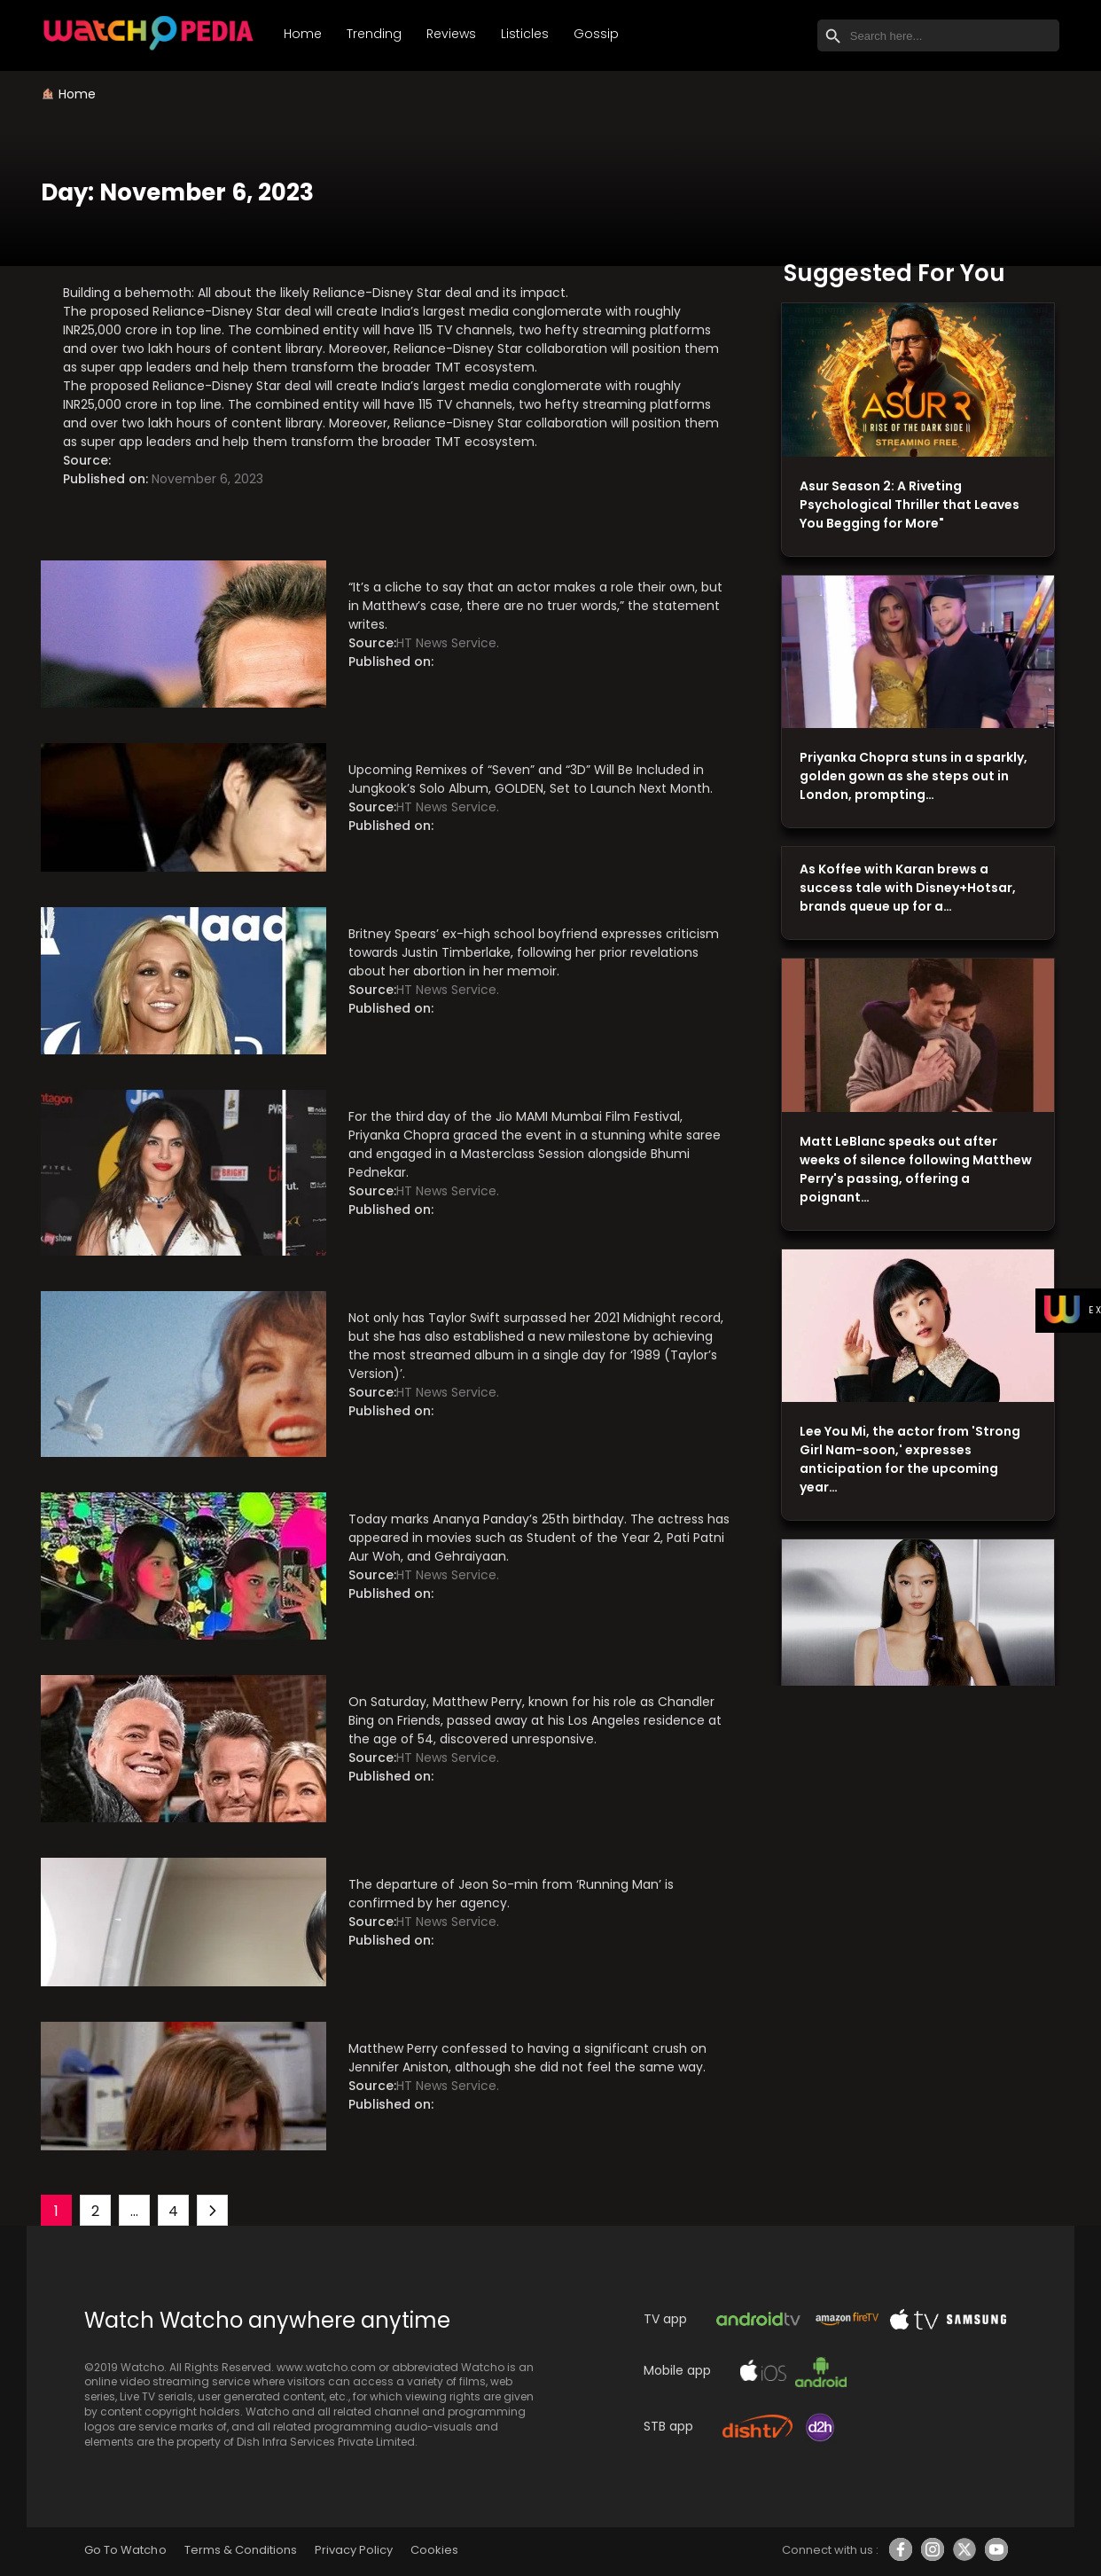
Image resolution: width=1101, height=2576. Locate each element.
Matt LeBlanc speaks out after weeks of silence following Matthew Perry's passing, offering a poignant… (916, 1169)
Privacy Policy (354, 2549)
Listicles (525, 34)
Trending (374, 34)
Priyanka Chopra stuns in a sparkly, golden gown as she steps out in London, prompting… (913, 775)
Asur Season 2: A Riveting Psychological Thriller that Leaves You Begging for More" (909, 504)
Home (303, 34)
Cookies (434, 2549)
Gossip (596, 34)
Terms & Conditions (240, 2549)
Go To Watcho (125, 2549)
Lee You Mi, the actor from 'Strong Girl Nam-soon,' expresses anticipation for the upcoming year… (910, 1459)
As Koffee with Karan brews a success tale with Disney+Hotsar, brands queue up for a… (908, 887)
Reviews (451, 34)
